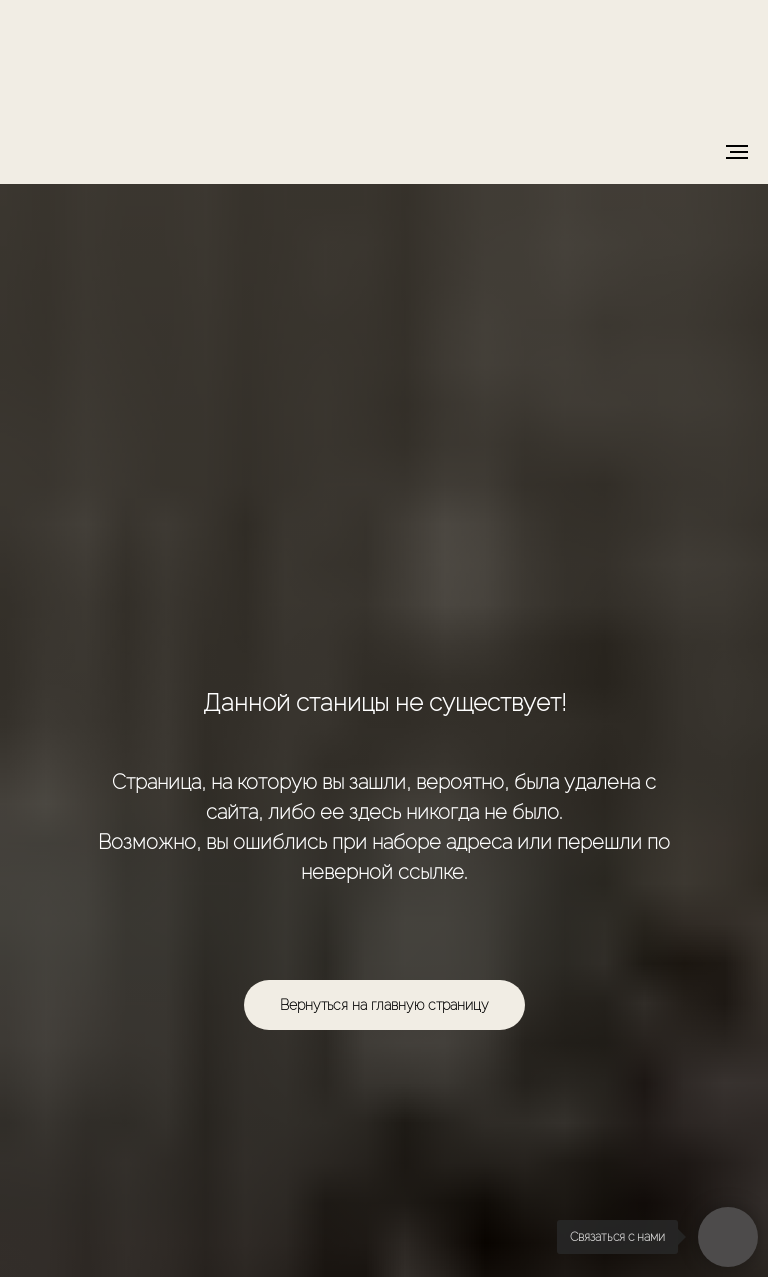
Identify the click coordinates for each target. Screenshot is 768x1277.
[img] (384, 57)
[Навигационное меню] (737, 152)
